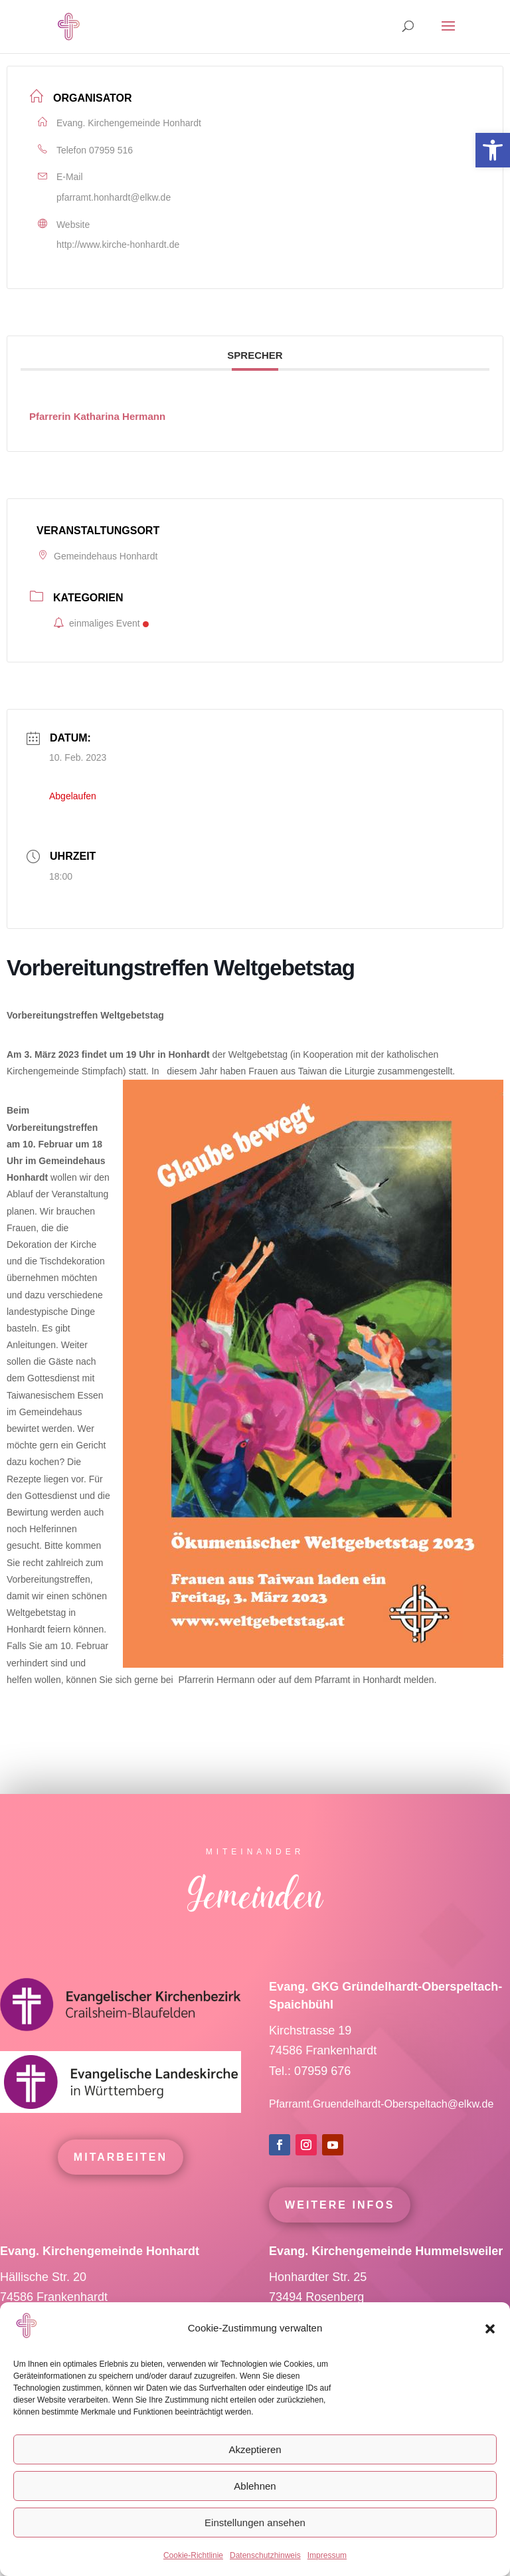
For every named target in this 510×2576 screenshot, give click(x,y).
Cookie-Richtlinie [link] (193, 2555)
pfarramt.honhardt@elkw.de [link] (113, 197)
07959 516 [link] (111, 150)
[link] (492, 150)
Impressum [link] (327, 2555)
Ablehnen (255, 2486)
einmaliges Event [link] (101, 623)
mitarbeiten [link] (120, 2181)
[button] (490, 2328)
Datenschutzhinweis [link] (265, 2555)
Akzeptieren (254, 2449)
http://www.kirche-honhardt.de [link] (117, 244)
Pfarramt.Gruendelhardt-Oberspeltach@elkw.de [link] (381, 2128)
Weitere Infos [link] (339, 2230)
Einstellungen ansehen (255, 2522)
